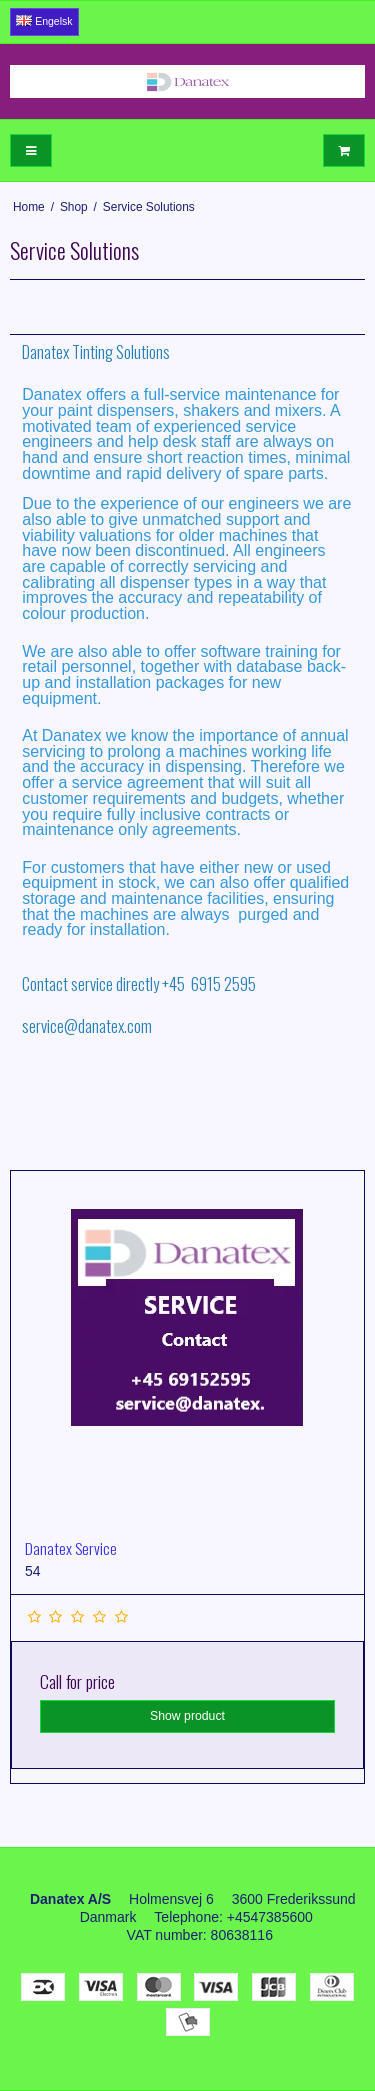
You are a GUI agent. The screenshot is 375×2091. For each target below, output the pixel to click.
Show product (187, 1716)
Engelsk (44, 21)
